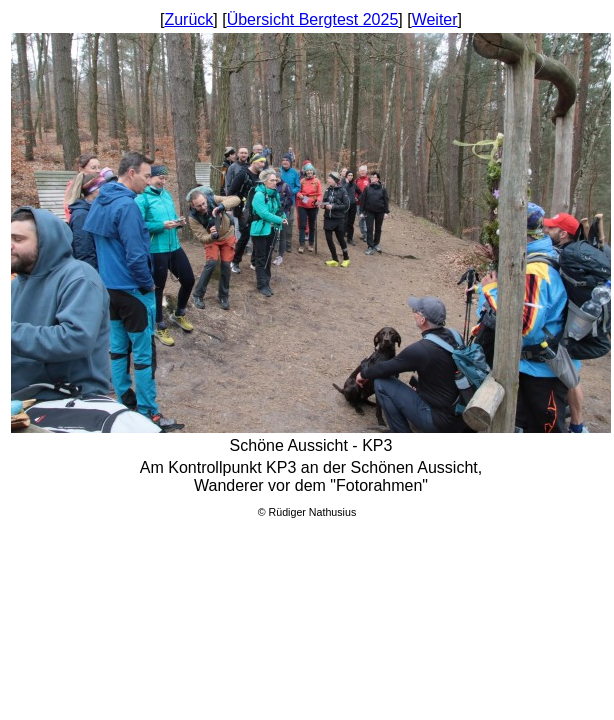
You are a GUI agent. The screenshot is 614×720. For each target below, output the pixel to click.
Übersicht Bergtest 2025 (313, 19)
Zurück (188, 19)
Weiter (435, 19)
